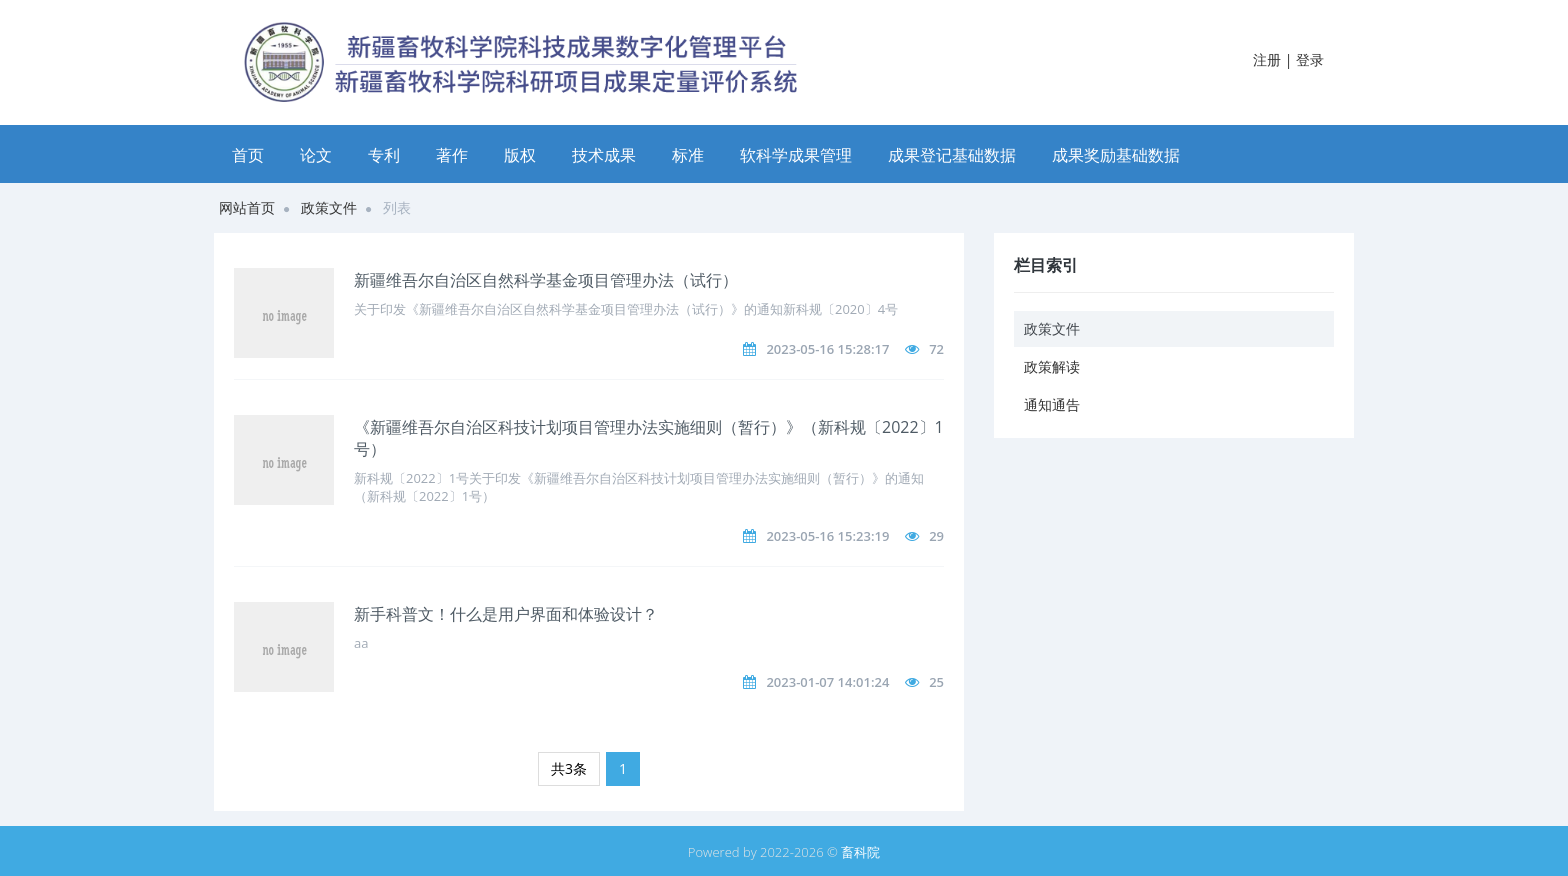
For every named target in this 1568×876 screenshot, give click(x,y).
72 (936, 349)
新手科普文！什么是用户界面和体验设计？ (506, 614)
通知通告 (1052, 404)
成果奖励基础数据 (1116, 155)
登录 (1310, 59)
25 (936, 682)
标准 (688, 155)
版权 (520, 155)
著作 (452, 155)
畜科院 (860, 852)
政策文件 (329, 207)
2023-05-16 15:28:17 (827, 349)
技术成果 (604, 155)
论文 (316, 155)
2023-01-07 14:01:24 (827, 682)
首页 (248, 155)
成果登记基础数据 (952, 155)
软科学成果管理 (796, 155)
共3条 (569, 768)
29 (936, 536)
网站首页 (247, 207)
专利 (384, 155)
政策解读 (1052, 366)
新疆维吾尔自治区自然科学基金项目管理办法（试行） (546, 280)
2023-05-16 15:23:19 (827, 536)
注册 (1267, 59)
